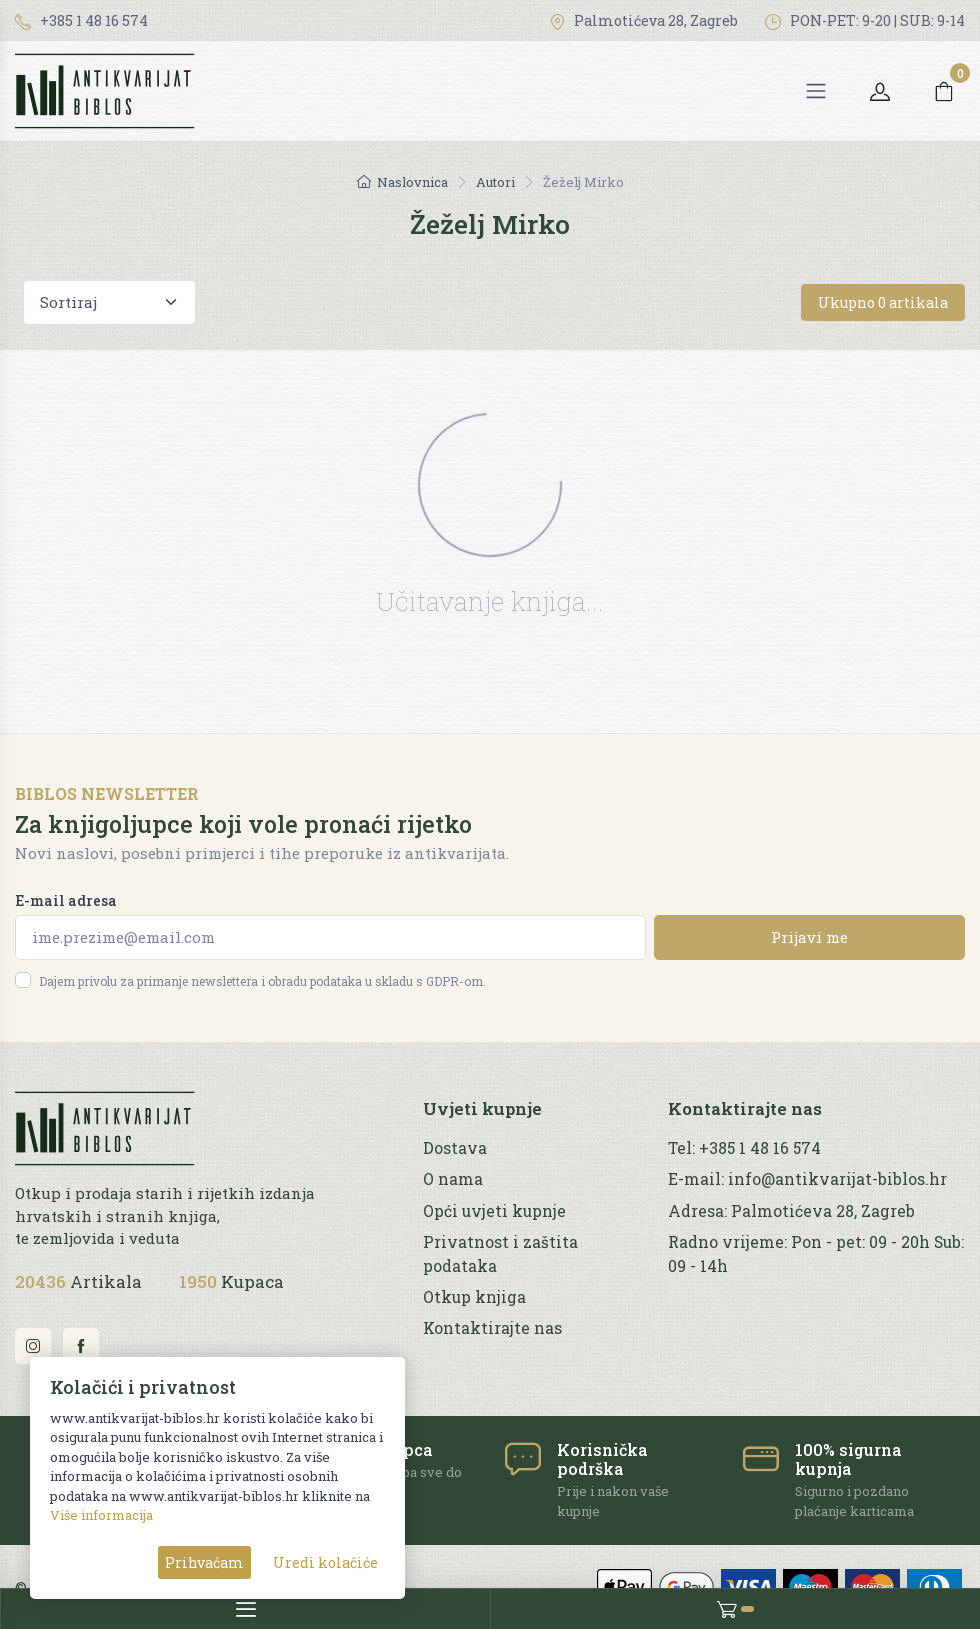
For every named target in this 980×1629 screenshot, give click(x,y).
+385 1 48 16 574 (81, 20)
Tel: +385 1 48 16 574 (744, 1148)
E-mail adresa (66, 900)
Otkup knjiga (474, 1297)
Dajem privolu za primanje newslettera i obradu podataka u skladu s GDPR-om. (262, 981)
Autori (495, 182)
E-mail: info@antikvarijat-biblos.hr (807, 1179)
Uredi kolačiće (325, 1562)
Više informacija (101, 1515)
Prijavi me (809, 937)
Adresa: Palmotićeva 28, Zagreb (791, 1211)
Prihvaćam (204, 1562)
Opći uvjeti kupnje (494, 1211)
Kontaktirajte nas (492, 1328)
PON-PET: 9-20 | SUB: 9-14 (865, 20)
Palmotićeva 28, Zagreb (643, 20)
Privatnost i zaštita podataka (500, 1253)
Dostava (455, 1148)
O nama (453, 1179)
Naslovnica (402, 182)
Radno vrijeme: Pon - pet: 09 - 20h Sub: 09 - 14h (816, 1253)
